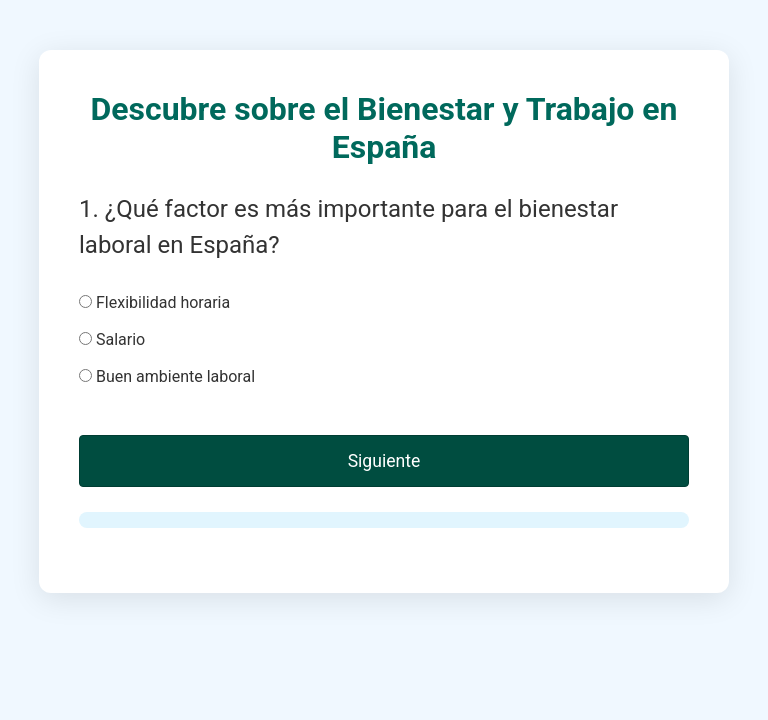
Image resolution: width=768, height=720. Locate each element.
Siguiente (384, 461)
